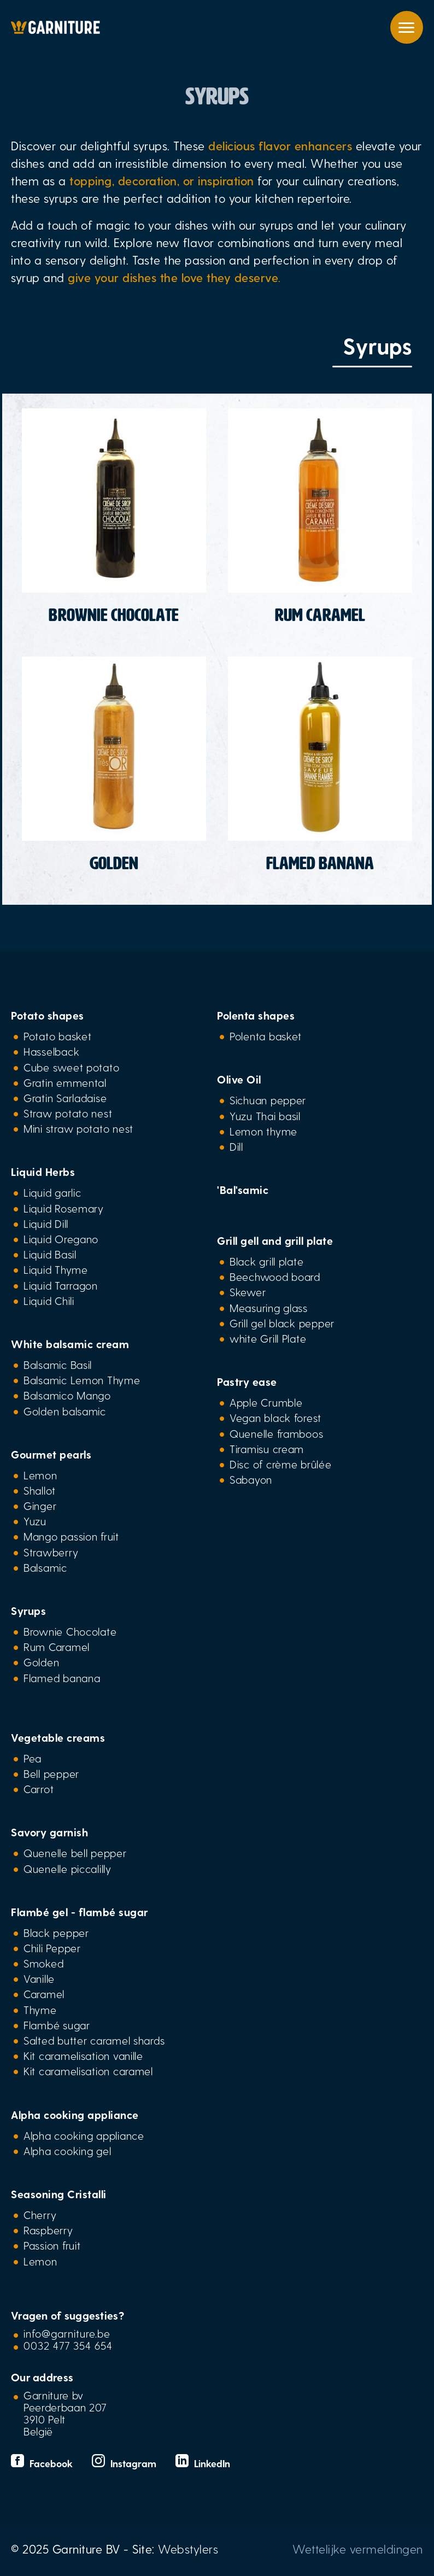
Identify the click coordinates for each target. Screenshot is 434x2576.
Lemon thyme (263, 1131)
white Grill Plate (268, 1338)
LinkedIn (202, 2463)
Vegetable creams (58, 1737)
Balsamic (45, 1567)
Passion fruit (52, 2245)
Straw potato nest (68, 1113)
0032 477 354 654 (68, 2345)
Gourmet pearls (51, 1454)
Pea (33, 1758)
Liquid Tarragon (61, 1285)
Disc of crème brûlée (281, 1464)
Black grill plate (266, 1261)
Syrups (28, 1610)
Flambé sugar (57, 2024)
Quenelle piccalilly (68, 1868)
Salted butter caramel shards (94, 2040)
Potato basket (57, 1036)
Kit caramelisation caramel (88, 2070)
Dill (236, 1146)
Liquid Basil (50, 1254)
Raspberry (48, 2230)
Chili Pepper (52, 1947)
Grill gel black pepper (282, 1323)
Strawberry (51, 1552)
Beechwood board (275, 1276)
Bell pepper (51, 1773)
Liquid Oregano (61, 1238)
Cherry (40, 2214)
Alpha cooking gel (67, 2150)
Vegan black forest (275, 1417)
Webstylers (188, 2549)
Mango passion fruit (71, 1536)
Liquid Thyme (56, 1269)
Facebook (43, 2463)
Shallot (40, 1490)
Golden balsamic (65, 1411)
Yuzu (35, 1520)
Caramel (44, 1993)
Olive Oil (239, 1079)
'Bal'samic (242, 1189)
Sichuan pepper (268, 1099)
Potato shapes (47, 1015)
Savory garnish (49, 1832)
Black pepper (56, 1932)
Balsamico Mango (67, 1395)
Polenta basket (266, 1036)
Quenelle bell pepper (75, 1852)
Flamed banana (62, 1677)
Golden (41, 1661)
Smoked (43, 1963)
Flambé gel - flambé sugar (79, 1911)
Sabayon (251, 1479)
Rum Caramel (57, 1646)
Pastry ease (247, 1381)
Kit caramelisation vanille (83, 2055)
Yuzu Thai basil (265, 1115)
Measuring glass (269, 1307)
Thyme (40, 2009)
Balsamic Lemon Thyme (82, 1379)
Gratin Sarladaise (65, 1097)
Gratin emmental (65, 1082)
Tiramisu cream (267, 1448)
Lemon (40, 1475)
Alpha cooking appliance (75, 2114)
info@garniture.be (67, 2333)
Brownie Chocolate (70, 1631)
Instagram (125, 2463)
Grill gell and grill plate (275, 1240)
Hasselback (51, 1051)
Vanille (39, 1978)
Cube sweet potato (71, 1067)
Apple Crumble (266, 1402)
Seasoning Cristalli (59, 2193)
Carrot (39, 1788)
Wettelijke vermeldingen (357, 2549)
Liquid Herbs (43, 1171)
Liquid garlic (52, 1192)
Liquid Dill (46, 1223)
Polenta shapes (256, 1015)
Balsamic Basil (58, 1364)
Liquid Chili (49, 1300)
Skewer (248, 1291)
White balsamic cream (70, 1343)
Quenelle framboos (276, 1433)
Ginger (40, 1505)
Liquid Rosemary (64, 1208)
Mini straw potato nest (78, 1128)
